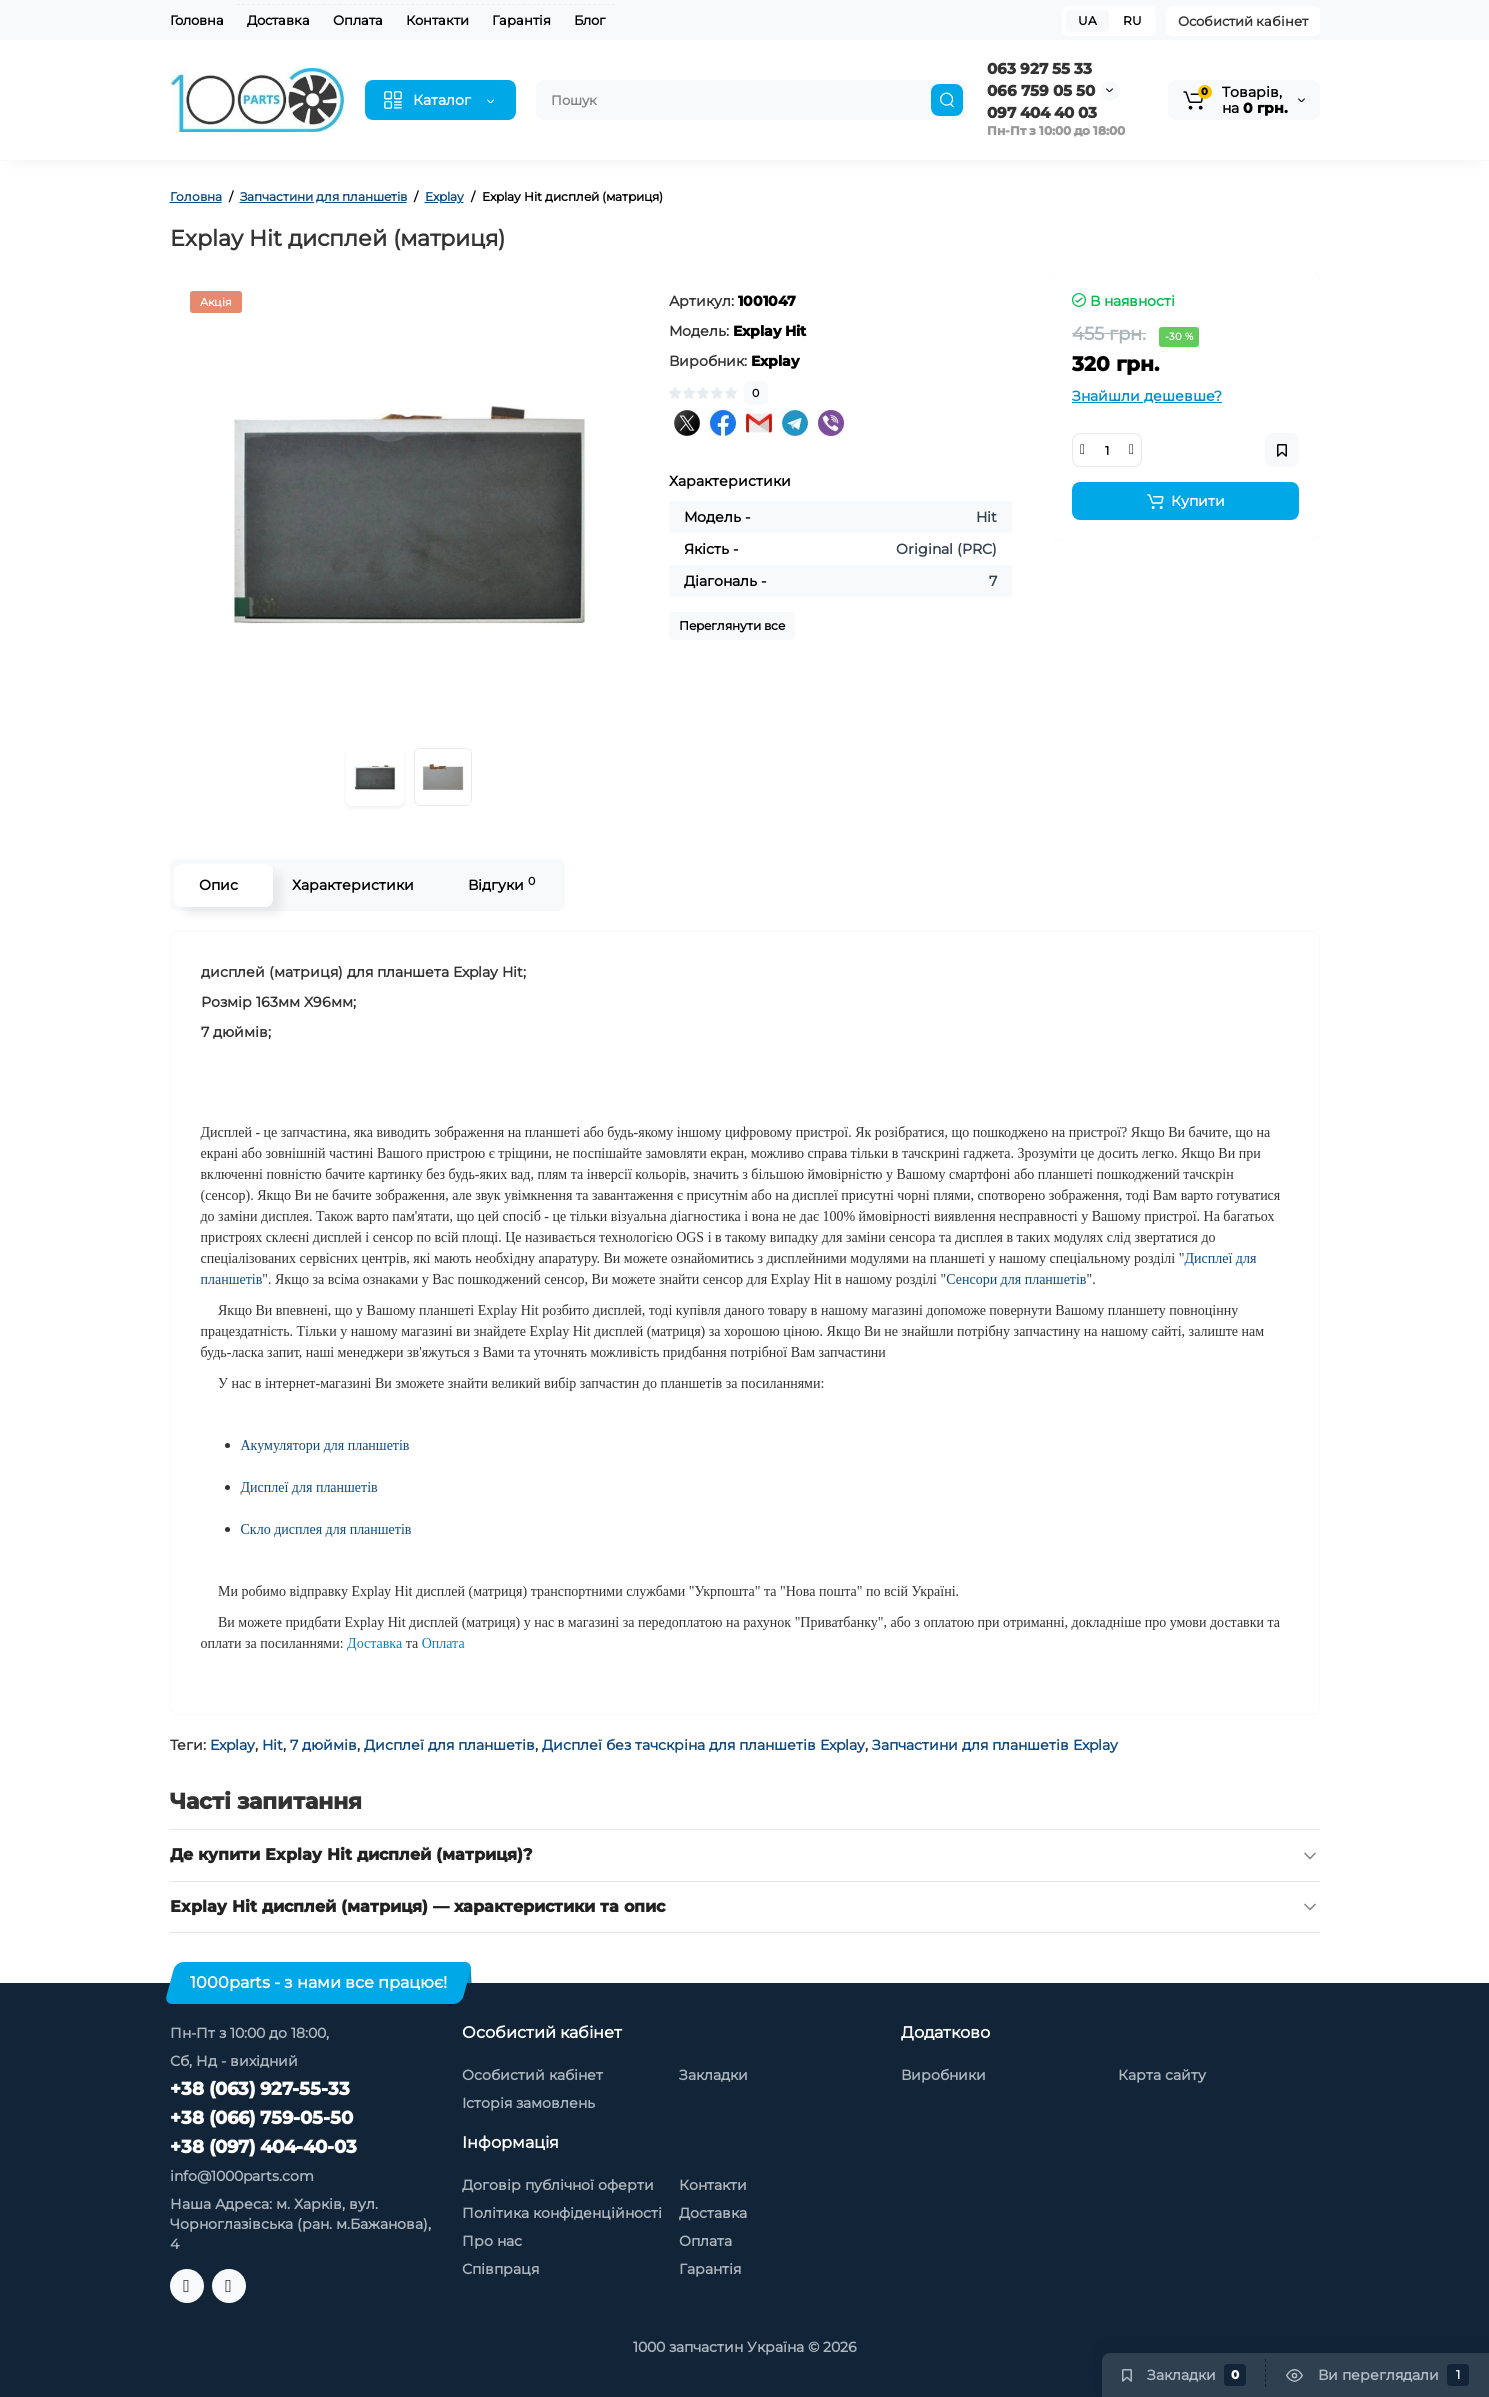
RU (1132, 20)
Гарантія (521, 20)
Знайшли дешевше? (1147, 396)
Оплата (358, 20)
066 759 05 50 (1041, 90)
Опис (218, 885)
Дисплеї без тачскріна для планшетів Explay (703, 1745)
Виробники (943, 2075)
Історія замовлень (528, 2103)
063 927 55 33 (1039, 68)
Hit (272, 1745)
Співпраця (500, 2269)
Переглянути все (732, 625)
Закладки (713, 2075)
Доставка (278, 20)
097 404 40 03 (1042, 112)
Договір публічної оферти (558, 2185)
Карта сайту (1162, 2075)
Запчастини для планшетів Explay (995, 1745)
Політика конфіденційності (562, 2213)
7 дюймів (323, 1745)
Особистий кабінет (1243, 21)
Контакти (437, 20)
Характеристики (353, 885)
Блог (589, 20)
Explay (232, 1745)
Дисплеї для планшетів (449, 1745)
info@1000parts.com (242, 2176)
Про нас (492, 2241)
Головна (197, 20)
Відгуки (501, 884)
